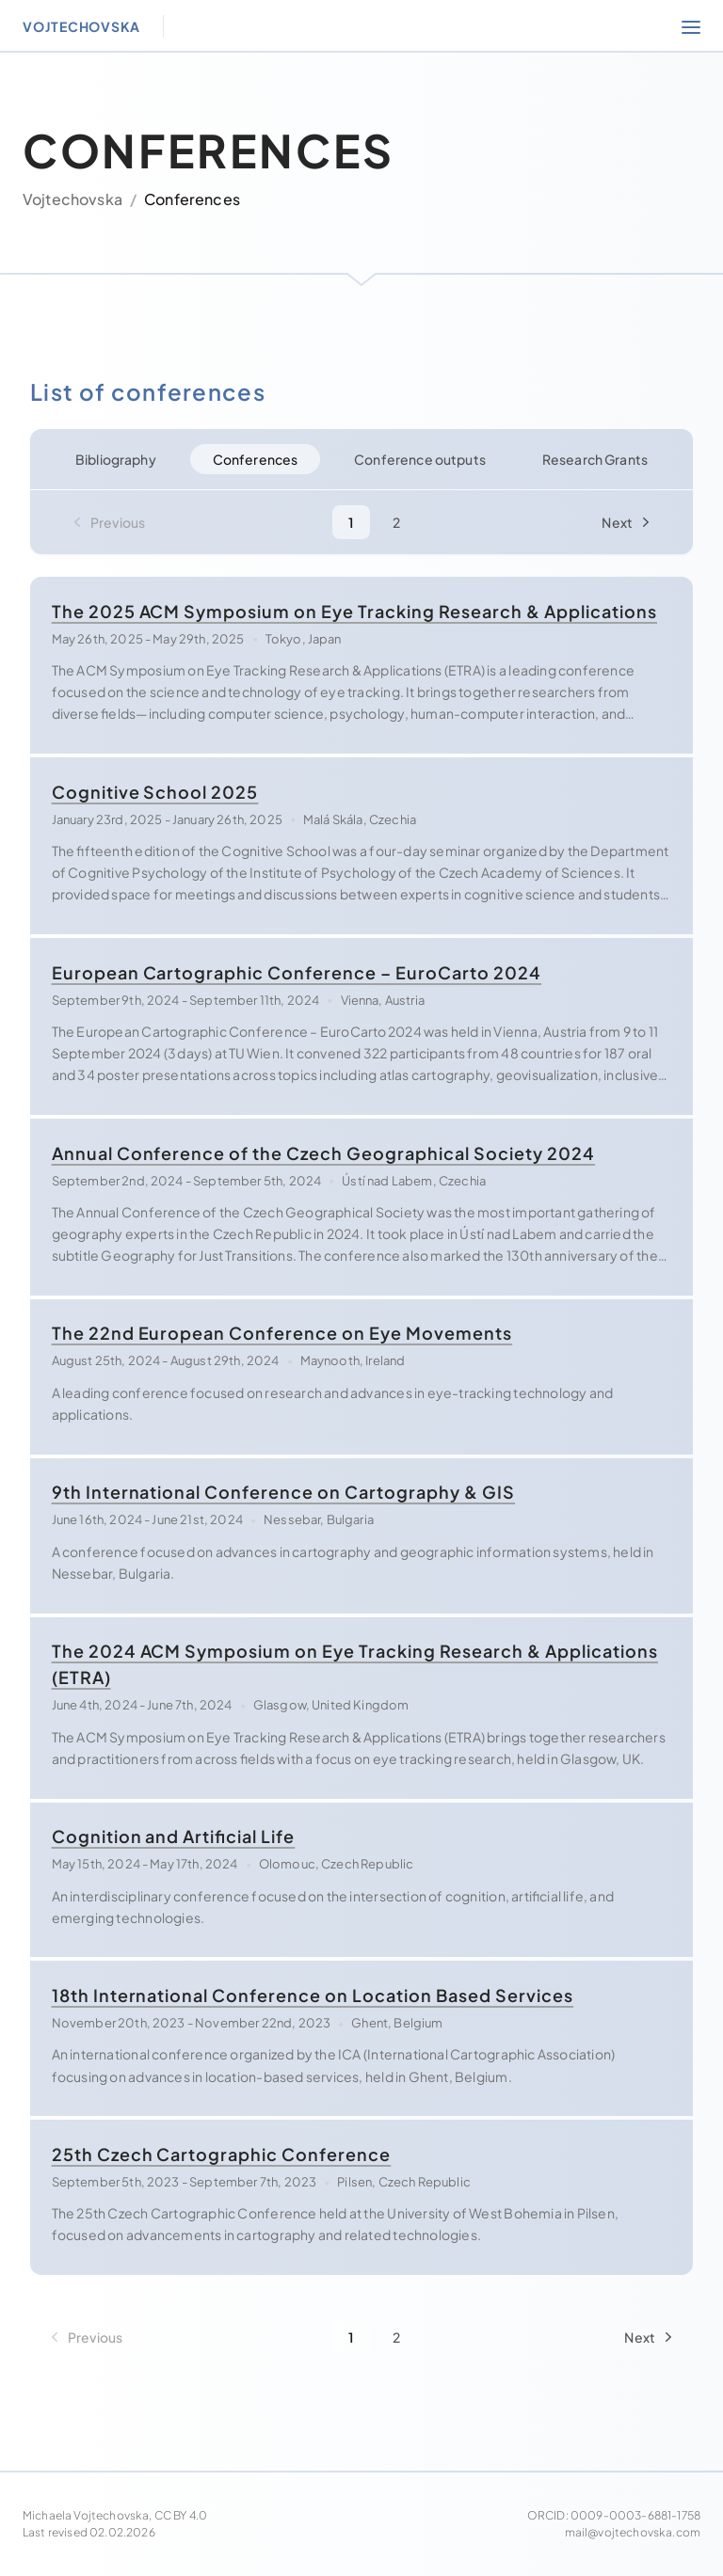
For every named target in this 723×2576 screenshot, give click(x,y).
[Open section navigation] (691, 26)
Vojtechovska (72, 199)
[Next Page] (628, 522)
